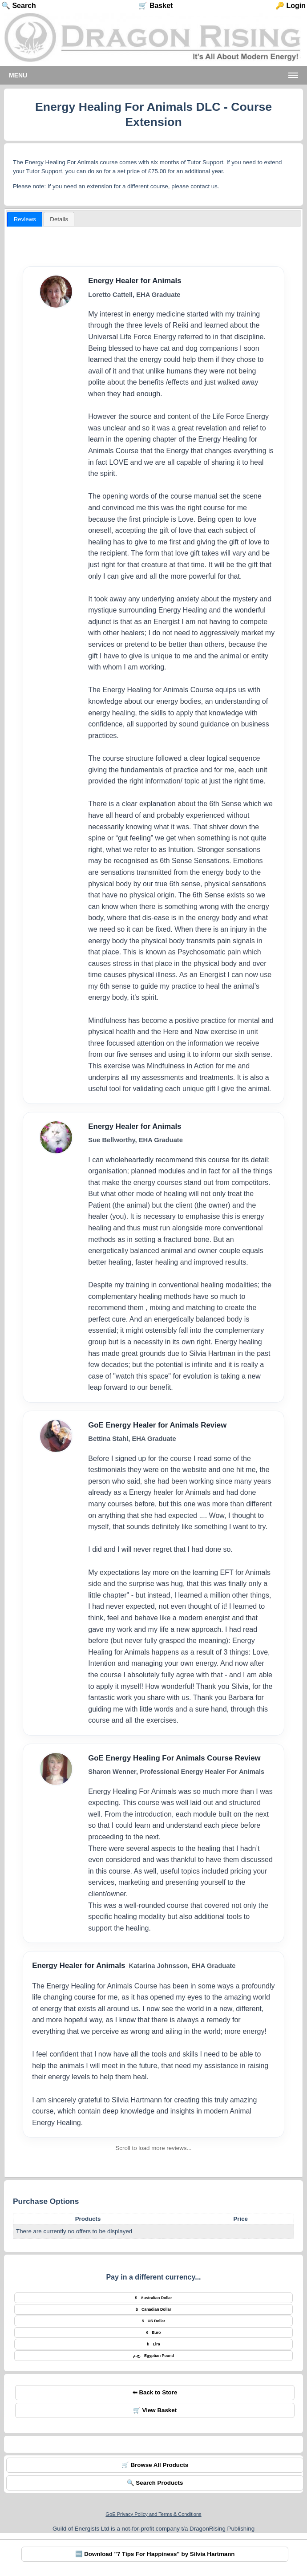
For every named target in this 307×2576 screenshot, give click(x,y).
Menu (18, 75)
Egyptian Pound (153, 2355)
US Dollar (154, 2320)
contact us (204, 186)
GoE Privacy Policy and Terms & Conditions (153, 2514)
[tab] (24, 219)
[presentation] (59, 219)
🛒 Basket (155, 5)
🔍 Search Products (155, 2482)
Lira (153, 2344)
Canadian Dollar (153, 2309)
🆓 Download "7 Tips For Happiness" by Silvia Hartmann (155, 2554)
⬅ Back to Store (155, 2392)
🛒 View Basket (155, 2410)
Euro (153, 2332)
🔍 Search (18, 5)
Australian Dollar (153, 2297)
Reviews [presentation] (25, 219)
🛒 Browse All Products (155, 2465)
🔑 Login (290, 5)
